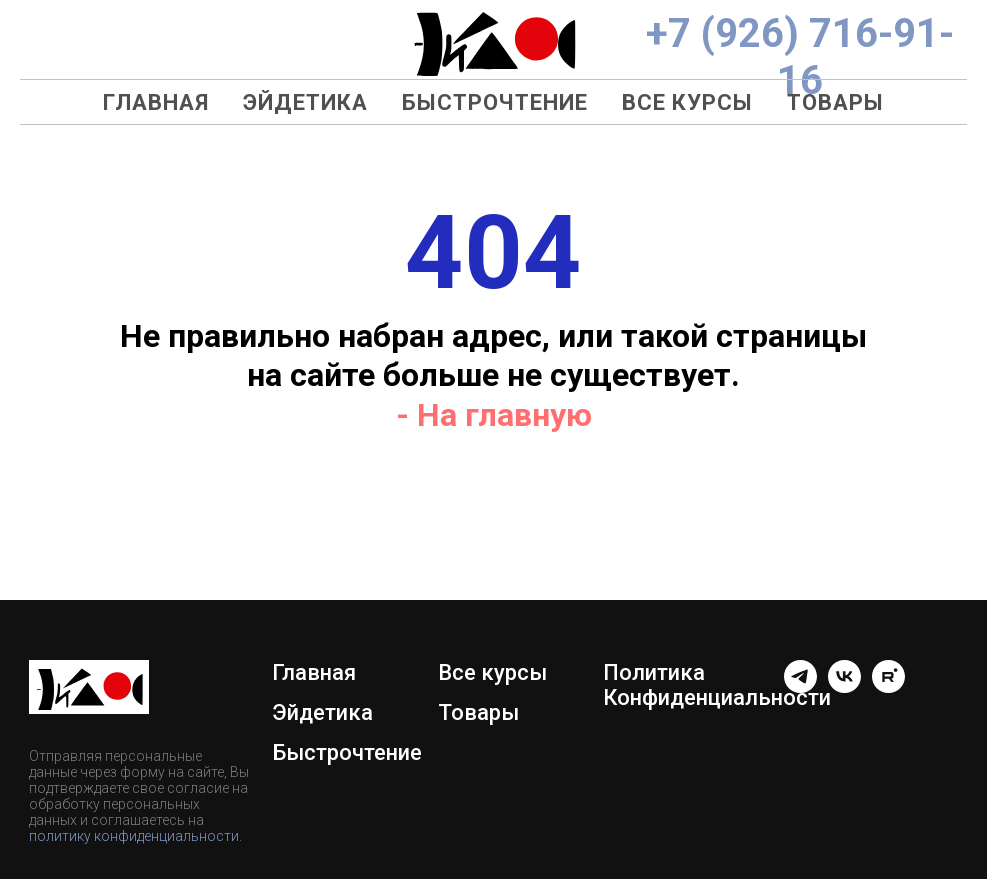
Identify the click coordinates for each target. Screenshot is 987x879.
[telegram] (800, 687)
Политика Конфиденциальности (717, 685)
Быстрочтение (495, 102)
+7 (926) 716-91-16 (800, 57)
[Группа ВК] (844, 687)
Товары (835, 102)
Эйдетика (305, 102)
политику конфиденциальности (134, 836)
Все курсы (687, 102)
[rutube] (888, 687)
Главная (156, 102)
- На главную (494, 415)
